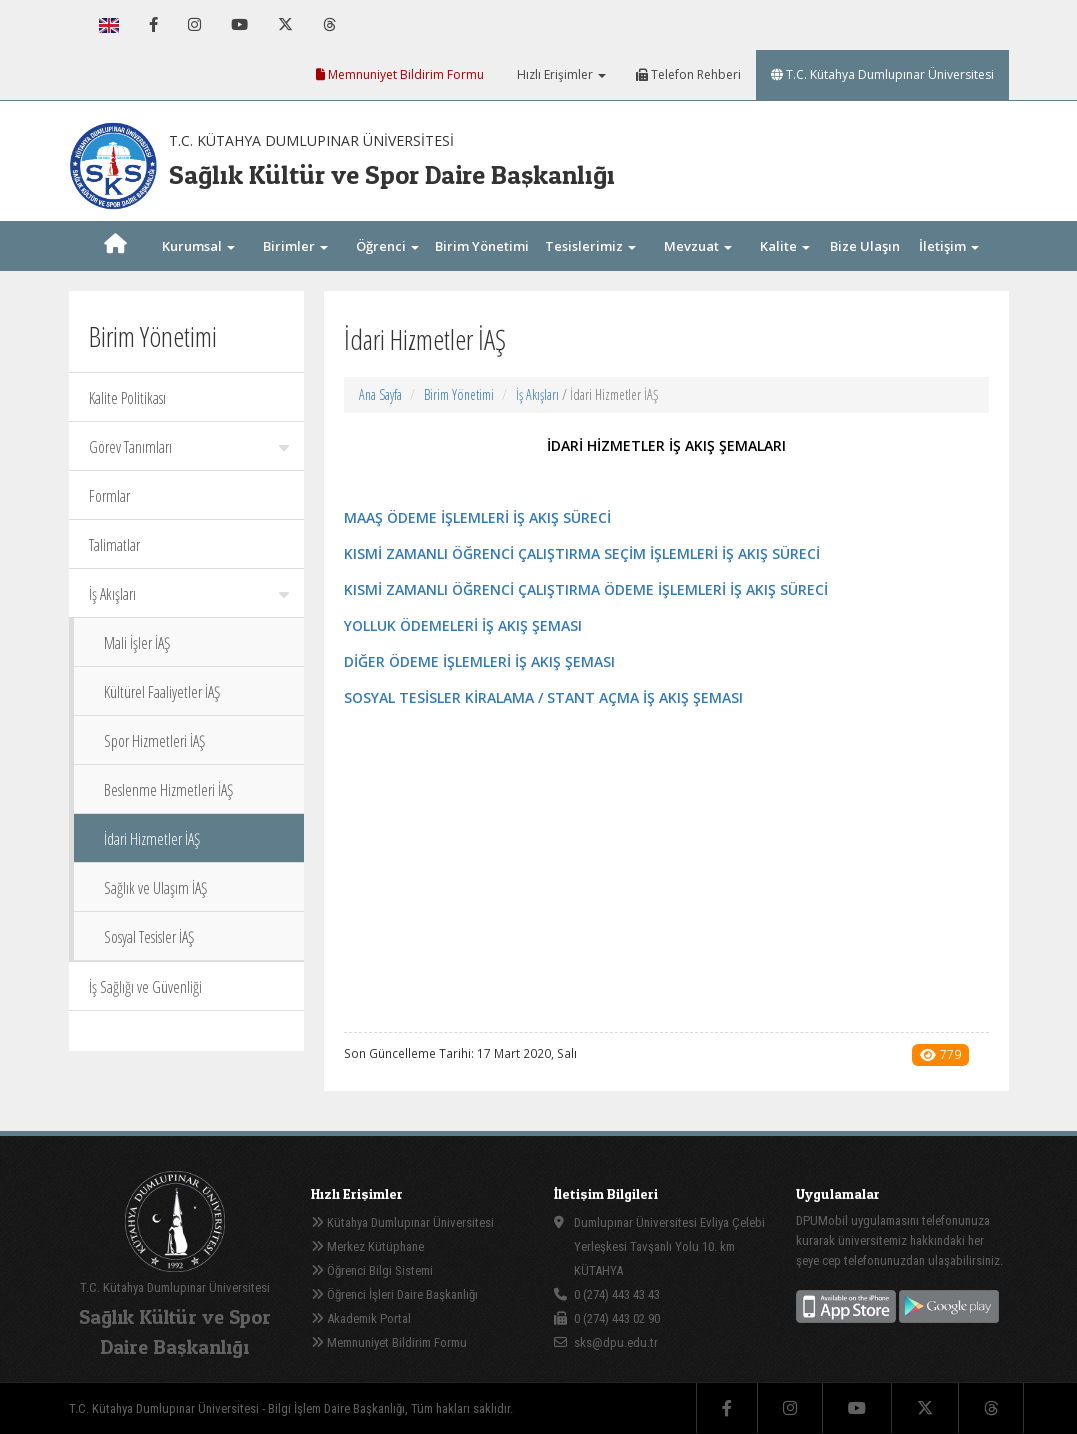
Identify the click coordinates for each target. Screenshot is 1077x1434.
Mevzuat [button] (698, 246)
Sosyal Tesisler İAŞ (149, 937)
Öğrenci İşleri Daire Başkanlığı (394, 1294)
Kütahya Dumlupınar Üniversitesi (402, 1222)
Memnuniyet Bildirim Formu (400, 74)
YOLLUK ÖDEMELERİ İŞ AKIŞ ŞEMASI (463, 625)
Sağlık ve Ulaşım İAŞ (155, 888)
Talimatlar (114, 545)
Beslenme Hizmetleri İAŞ (168, 790)
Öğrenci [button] (387, 246)
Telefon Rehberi (688, 74)
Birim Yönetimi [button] (482, 268)
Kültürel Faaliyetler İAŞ (162, 692)
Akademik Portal (361, 1318)
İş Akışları (189, 594)
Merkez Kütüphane (367, 1246)
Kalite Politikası (127, 398)
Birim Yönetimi (459, 394)
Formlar (109, 496)
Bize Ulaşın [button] (865, 268)
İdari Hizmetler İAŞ (152, 839)
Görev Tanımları (189, 447)
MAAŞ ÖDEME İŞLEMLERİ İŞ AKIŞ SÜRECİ (477, 517)
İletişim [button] (949, 246)
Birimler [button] (295, 246)
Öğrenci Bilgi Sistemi (372, 1270)
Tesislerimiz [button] (590, 246)
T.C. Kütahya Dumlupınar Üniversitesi (882, 74)
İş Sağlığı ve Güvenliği (145, 987)
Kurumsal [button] (198, 246)
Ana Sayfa (380, 394)
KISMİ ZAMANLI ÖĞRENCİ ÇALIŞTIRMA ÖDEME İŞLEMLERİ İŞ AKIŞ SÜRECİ (586, 589)
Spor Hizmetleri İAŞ (154, 741)
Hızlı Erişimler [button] (560, 74)
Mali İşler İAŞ (137, 643)
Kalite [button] (785, 246)
